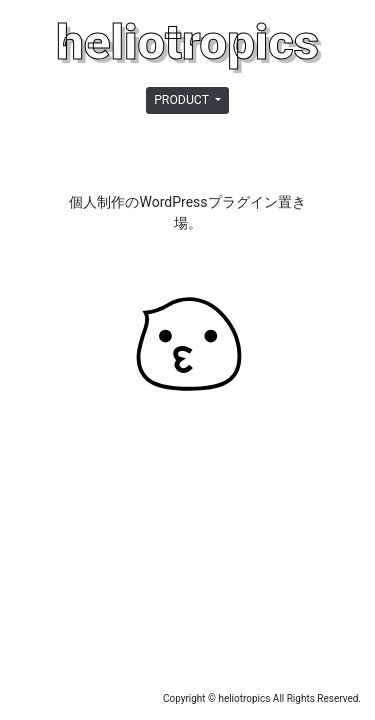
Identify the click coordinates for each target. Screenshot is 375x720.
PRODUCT (183, 100)
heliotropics (187, 42)
